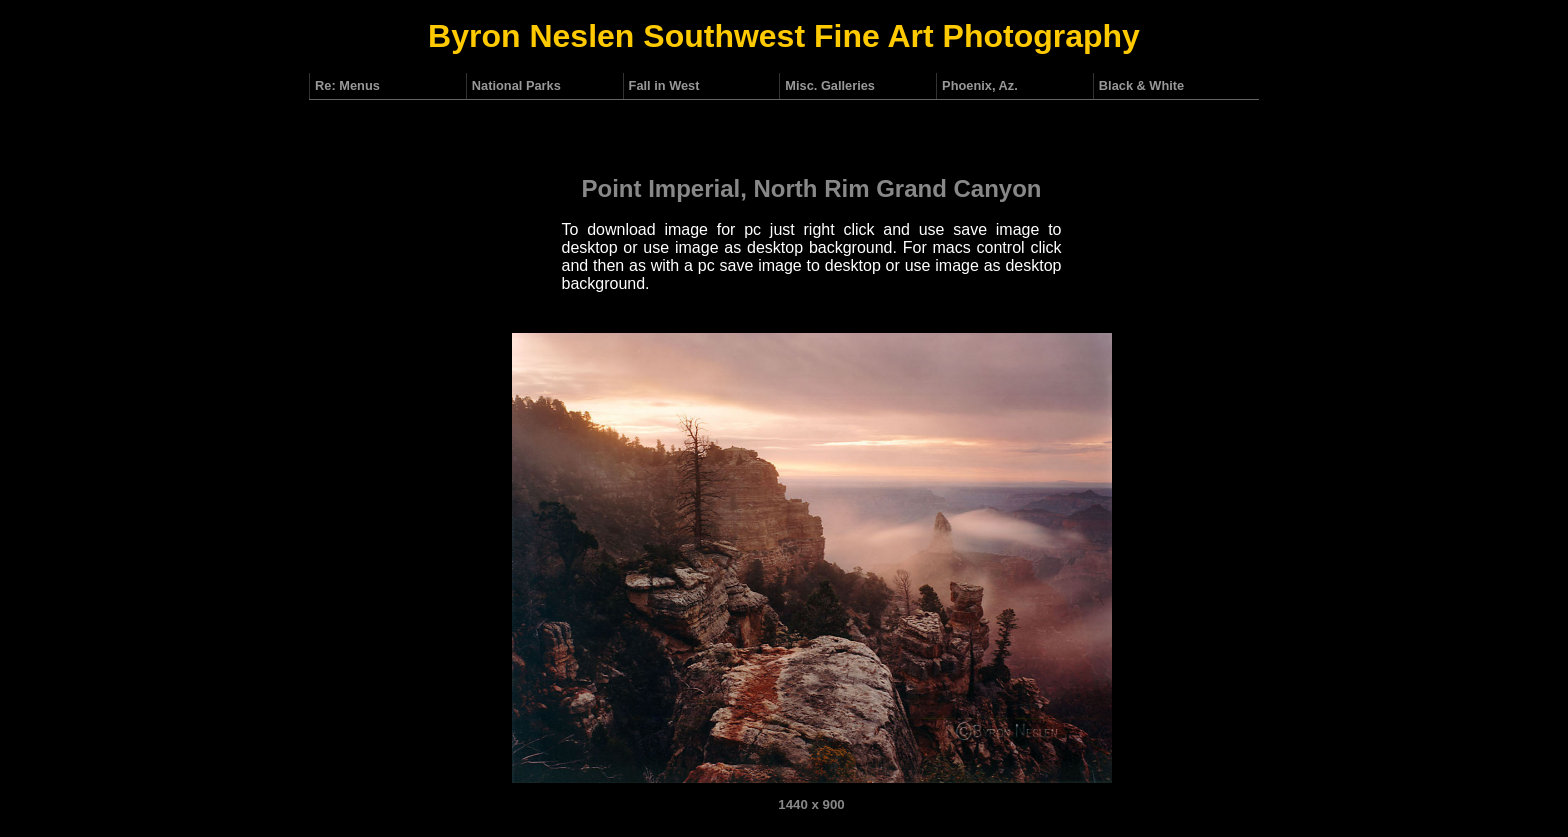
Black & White (1141, 85)
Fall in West (664, 85)
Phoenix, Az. (980, 85)
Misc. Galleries (830, 85)
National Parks (516, 85)
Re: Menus (347, 85)
